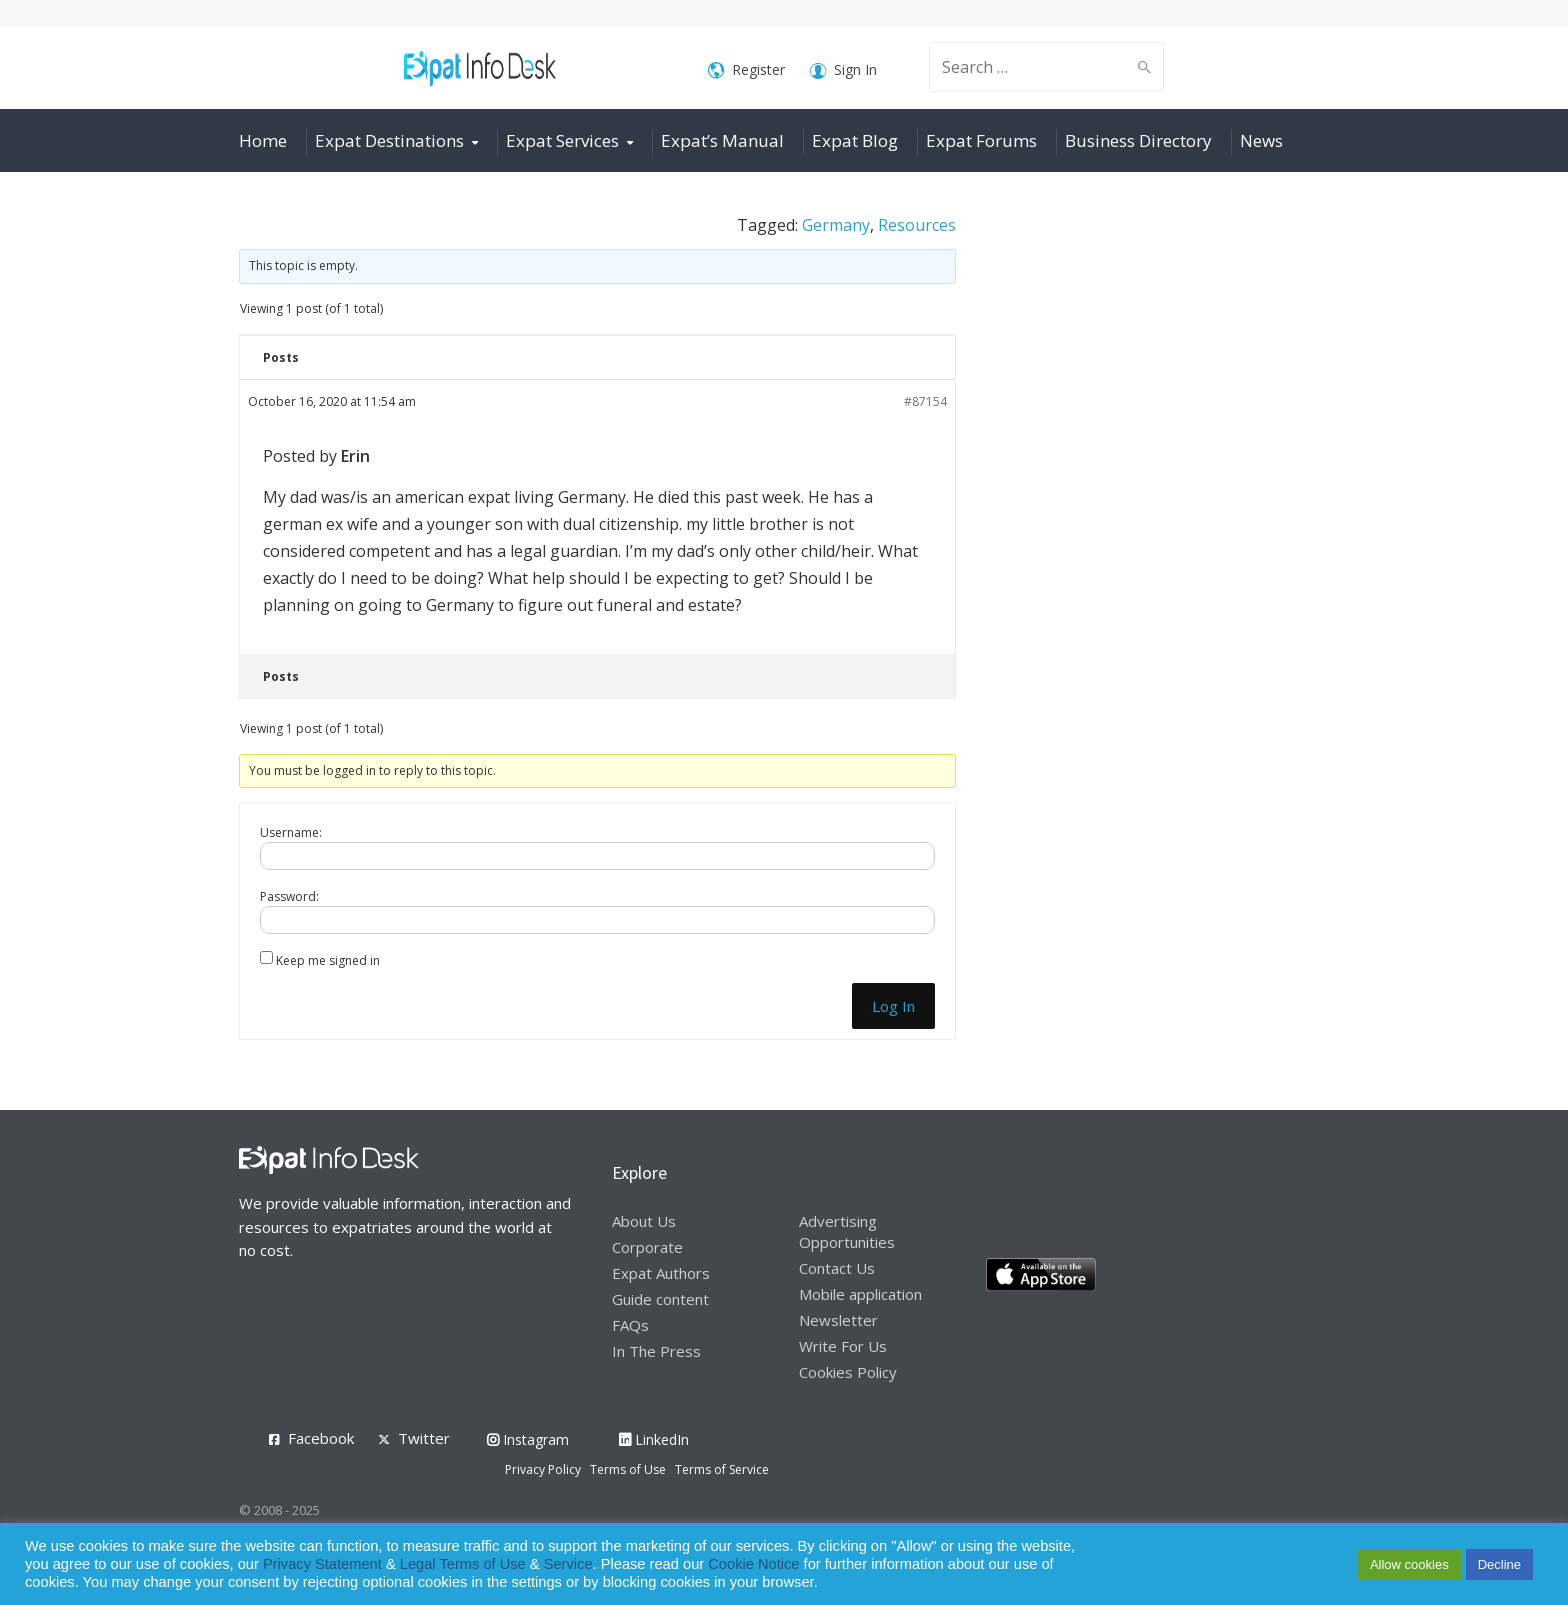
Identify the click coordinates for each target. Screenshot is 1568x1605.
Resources (917, 225)
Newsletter (838, 1320)
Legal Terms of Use (463, 1564)
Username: (291, 832)
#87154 (925, 401)
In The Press (656, 1351)
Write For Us (843, 1346)
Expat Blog (855, 140)
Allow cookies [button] (1409, 1564)
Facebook (321, 1438)
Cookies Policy (848, 1372)
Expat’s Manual (722, 140)
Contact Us (837, 1268)
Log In (893, 1006)
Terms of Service (722, 1469)
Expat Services (562, 140)
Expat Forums (981, 140)
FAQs (630, 1325)
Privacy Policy (543, 1469)
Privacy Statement (322, 1564)
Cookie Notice (753, 1564)
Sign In (843, 70)
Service (568, 1564)
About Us (644, 1221)
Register (746, 70)
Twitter (424, 1438)
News (1261, 140)
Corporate (647, 1247)
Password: (289, 896)
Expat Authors (661, 1273)
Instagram (528, 1439)
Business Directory (1138, 140)
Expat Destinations (389, 140)
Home (263, 140)
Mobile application (860, 1294)
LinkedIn (654, 1439)
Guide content (660, 1299)
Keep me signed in (328, 960)
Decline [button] (1499, 1564)
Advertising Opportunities (847, 1231)
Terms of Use (628, 1469)
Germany (836, 225)
